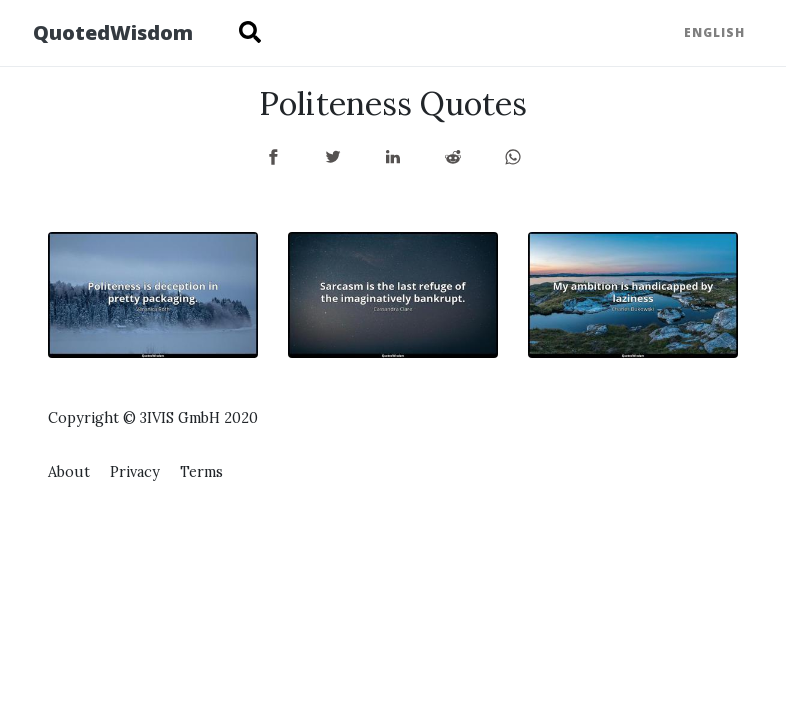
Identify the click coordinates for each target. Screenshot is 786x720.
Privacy (135, 472)
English (714, 32)
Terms (201, 472)
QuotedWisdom (113, 32)
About (69, 472)
